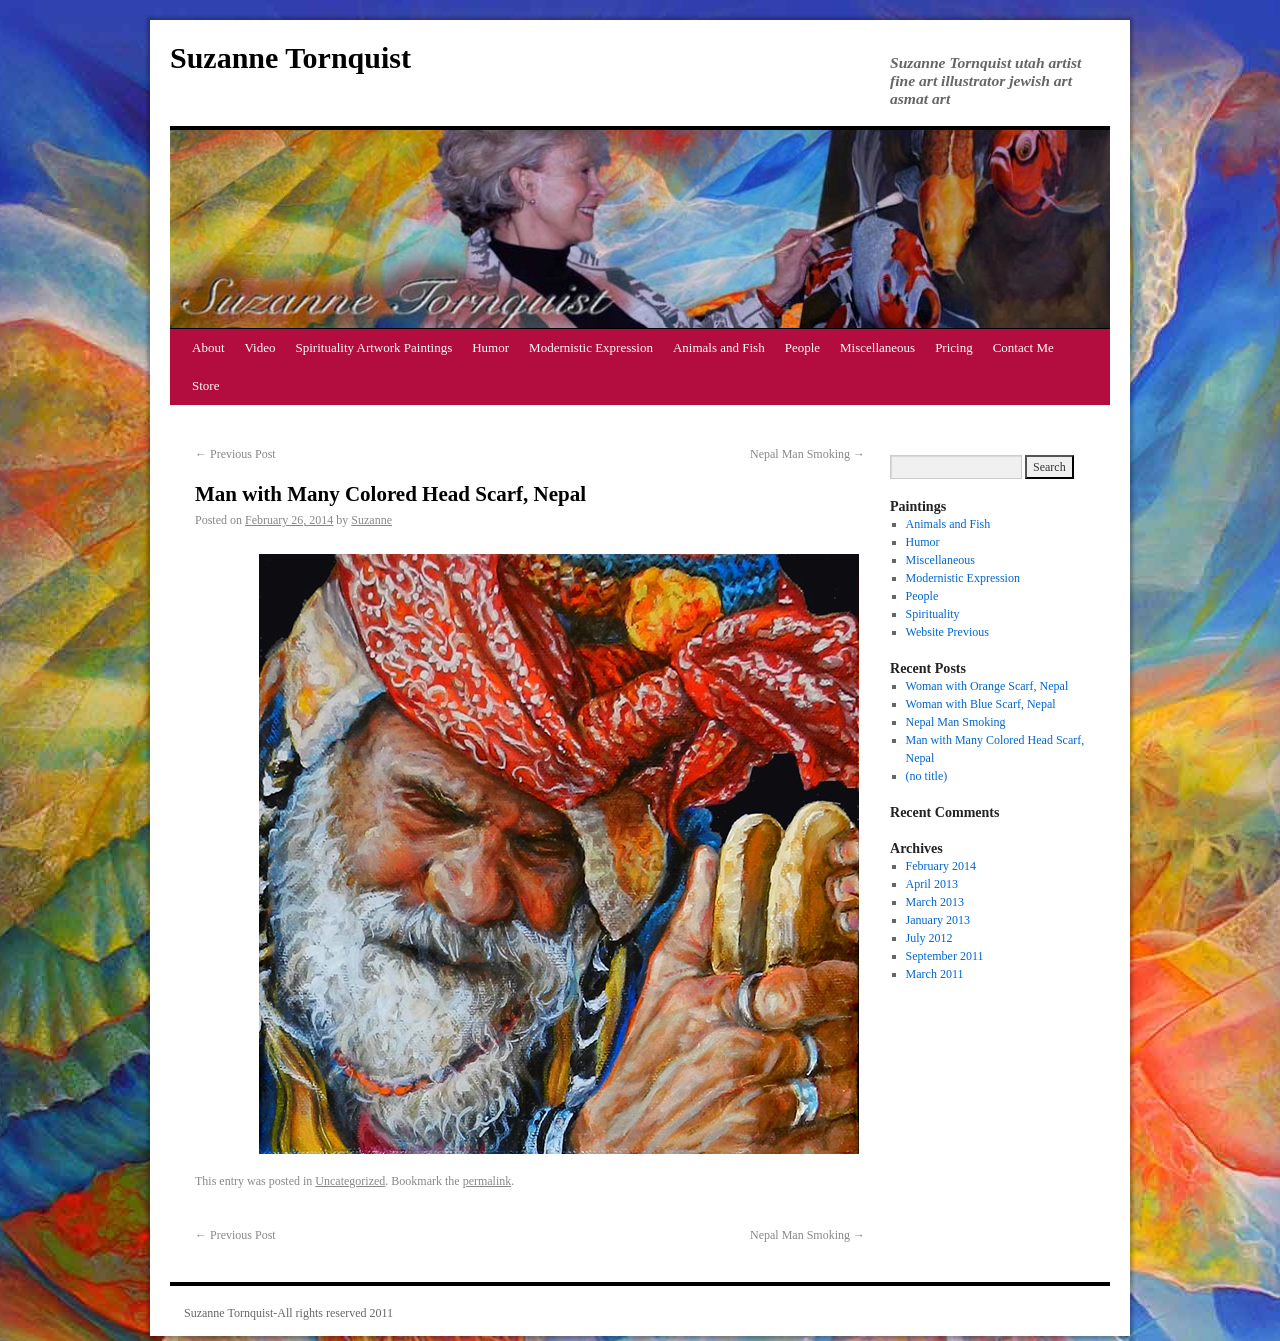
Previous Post (235, 454)
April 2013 (932, 884)
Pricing (954, 347)
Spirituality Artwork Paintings (374, 347)
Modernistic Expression (591, 347)
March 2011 (935, 974)
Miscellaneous (877, 347)
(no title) (927, 776)
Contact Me (1023, 347)
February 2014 (941, 866)
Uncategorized (350, 1181)
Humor (490, 347)
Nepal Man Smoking (807, 454)
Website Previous (947, 632)
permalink (487, 1181)
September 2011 (945, 956)
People (802, 347)
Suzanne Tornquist (290, 57)
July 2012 (929, 938)
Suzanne (371, 520)
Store (205, 385)
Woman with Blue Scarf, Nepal (981, 704)
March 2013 (935, 902)
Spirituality (933, 614)
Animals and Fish (719, 347)
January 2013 (938, 920)
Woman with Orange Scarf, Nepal (987, 686)
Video (260, 347)
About (208, 347)
